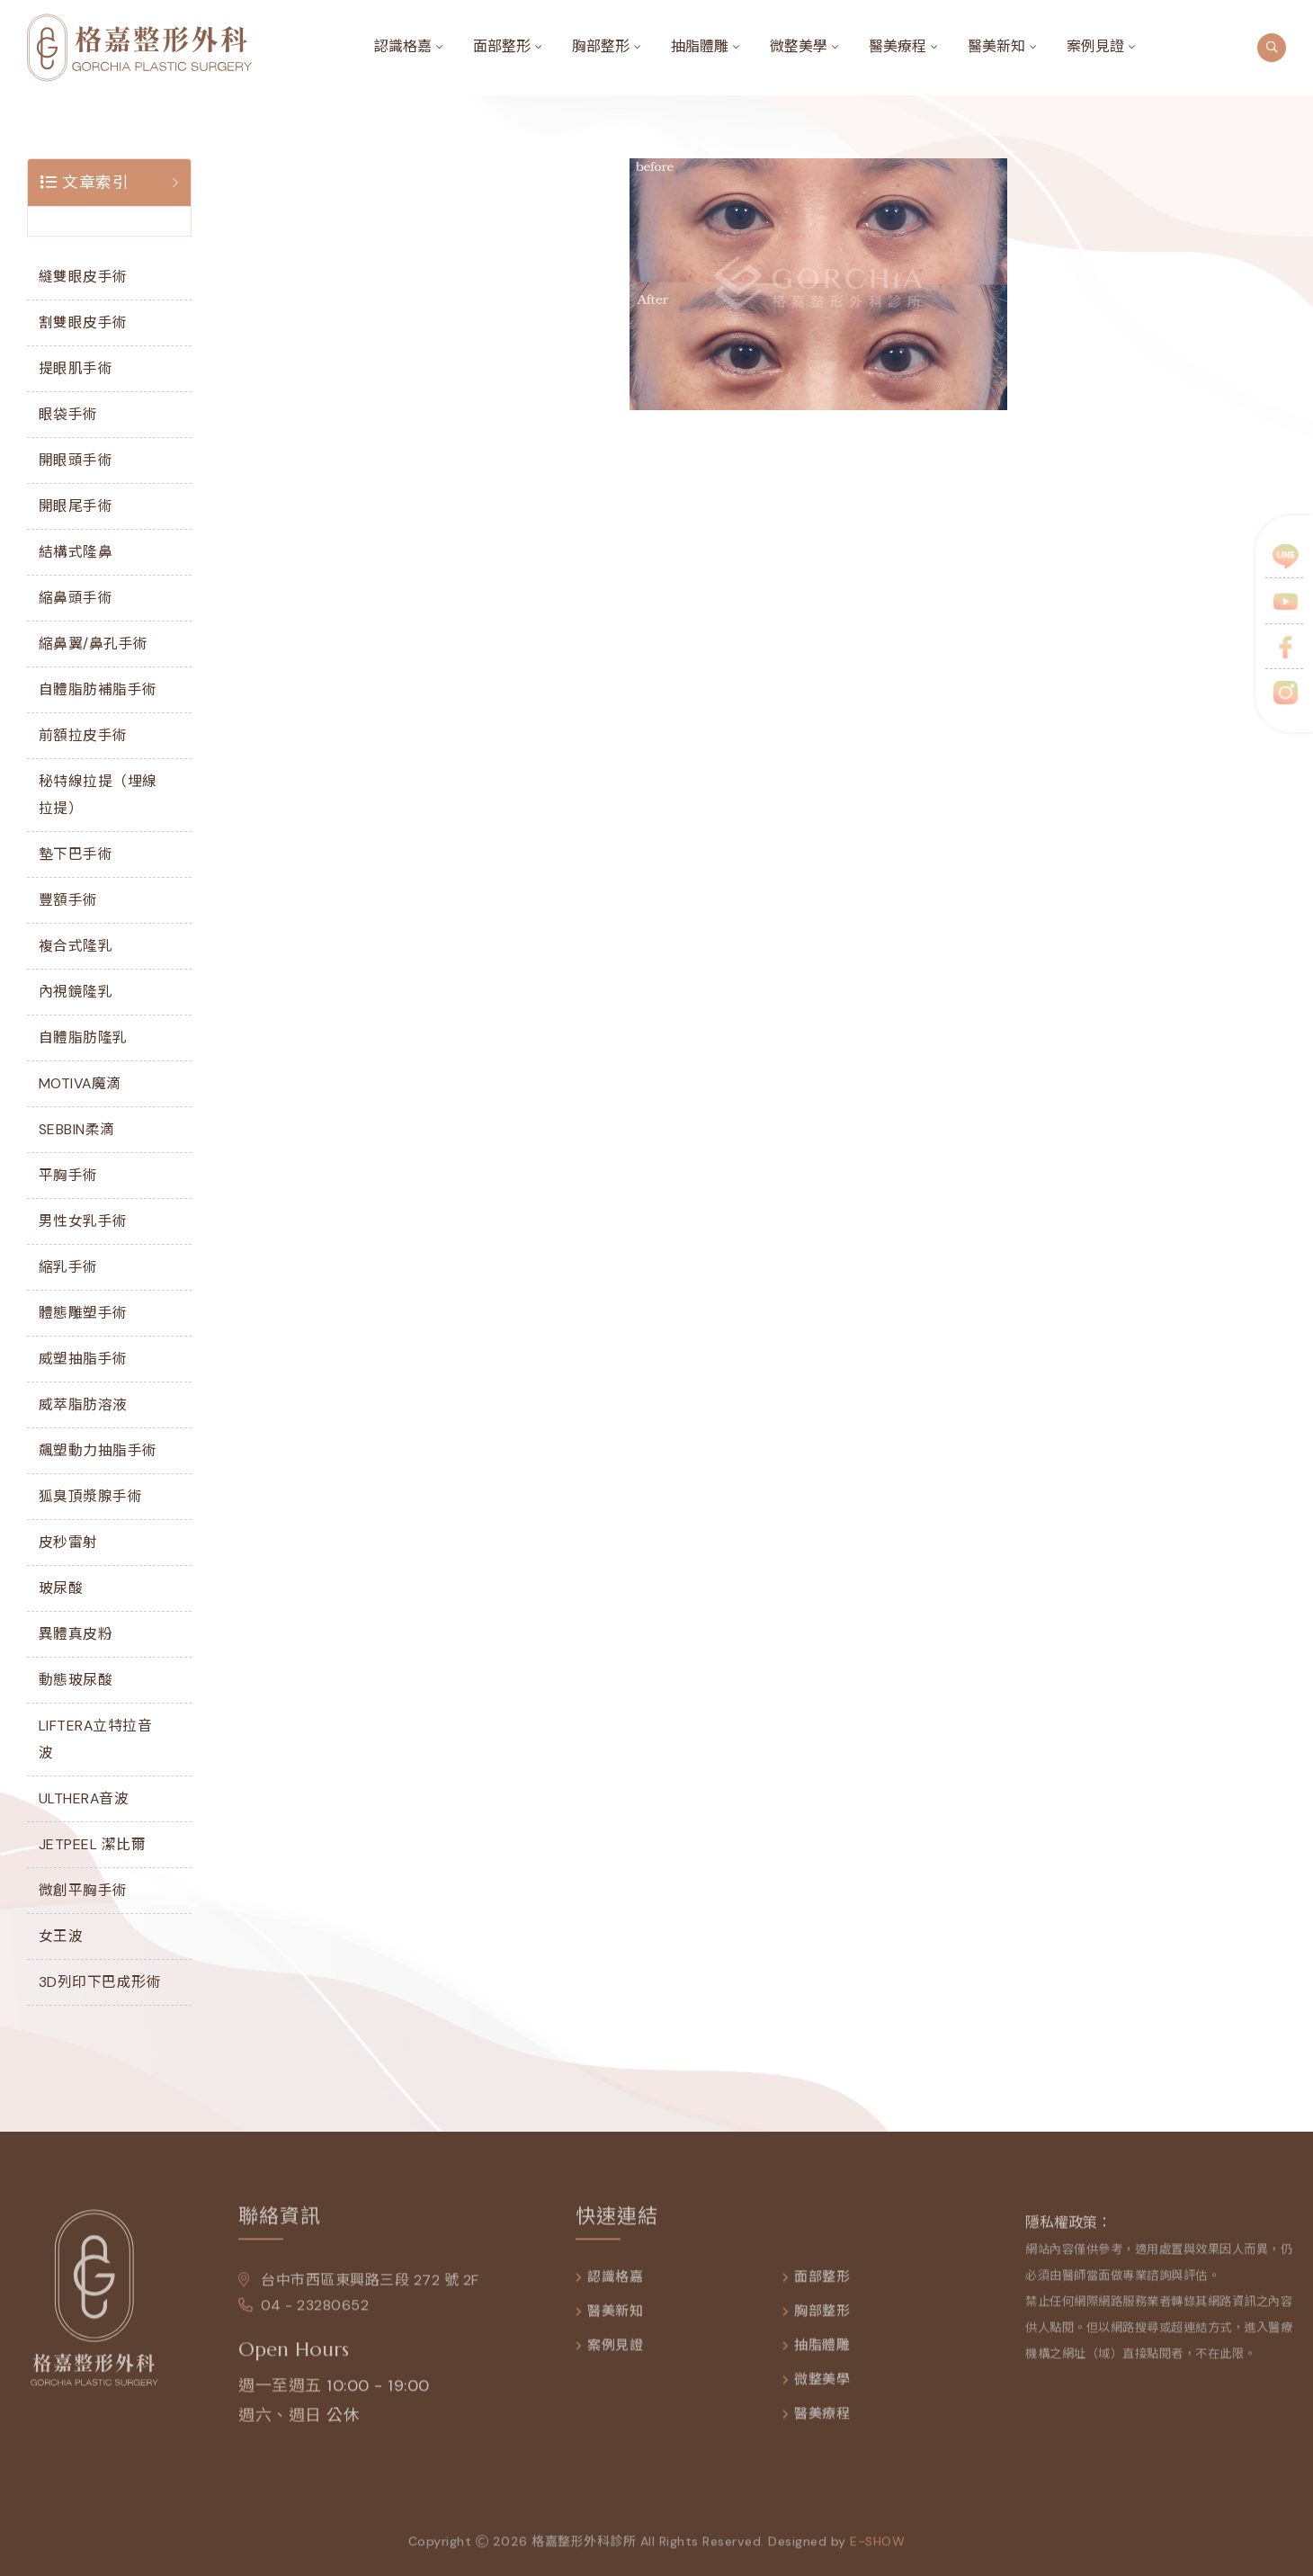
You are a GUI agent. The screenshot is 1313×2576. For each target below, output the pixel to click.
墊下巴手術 (76, 854)
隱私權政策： (1068, 2232)
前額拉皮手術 (83, 735)
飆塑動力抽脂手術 (98, 1450)
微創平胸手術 (83, 1890)
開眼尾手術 (76, 505)
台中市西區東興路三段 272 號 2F (358, 2289)
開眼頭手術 (76, 460)
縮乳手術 (68, 1266)
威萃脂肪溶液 (83, 1404)
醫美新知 (996, 46)
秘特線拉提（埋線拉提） (98, 795)
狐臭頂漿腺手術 (91, 1496)
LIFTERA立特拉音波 (96, 1739)
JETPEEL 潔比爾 (93, 1844)
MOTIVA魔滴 (80, 1083)
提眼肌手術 (76, 368)
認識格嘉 (403, 46)
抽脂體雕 (699, 46)
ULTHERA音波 (84, 1798)
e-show (877, 2551)
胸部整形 (601, 46)
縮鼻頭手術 (76, 597)
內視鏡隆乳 (76, 991)
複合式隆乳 (76, 945)
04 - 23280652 (303, 2314)
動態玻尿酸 (76, 1679)
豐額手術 (68, 899)
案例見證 (1095, 46)
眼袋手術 (68, 414)
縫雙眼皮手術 (83, 276)
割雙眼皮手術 (83, 322)
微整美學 (798, 46)
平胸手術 (68, 1175)
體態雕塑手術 (83, 1312)
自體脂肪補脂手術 (98, 689)
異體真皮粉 (76, 1633)
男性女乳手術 (83, 1221)
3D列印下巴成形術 (100, 1981)
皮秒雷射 (68, 1542)
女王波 (61, 1936)
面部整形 (502, 46)
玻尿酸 (61, 1588)
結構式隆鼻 (76, 551)
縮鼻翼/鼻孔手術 (93, 643)
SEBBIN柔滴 (77, 1129)
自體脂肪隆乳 (83, 1037)
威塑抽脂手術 (83, 1358)
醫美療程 (897, 46)
